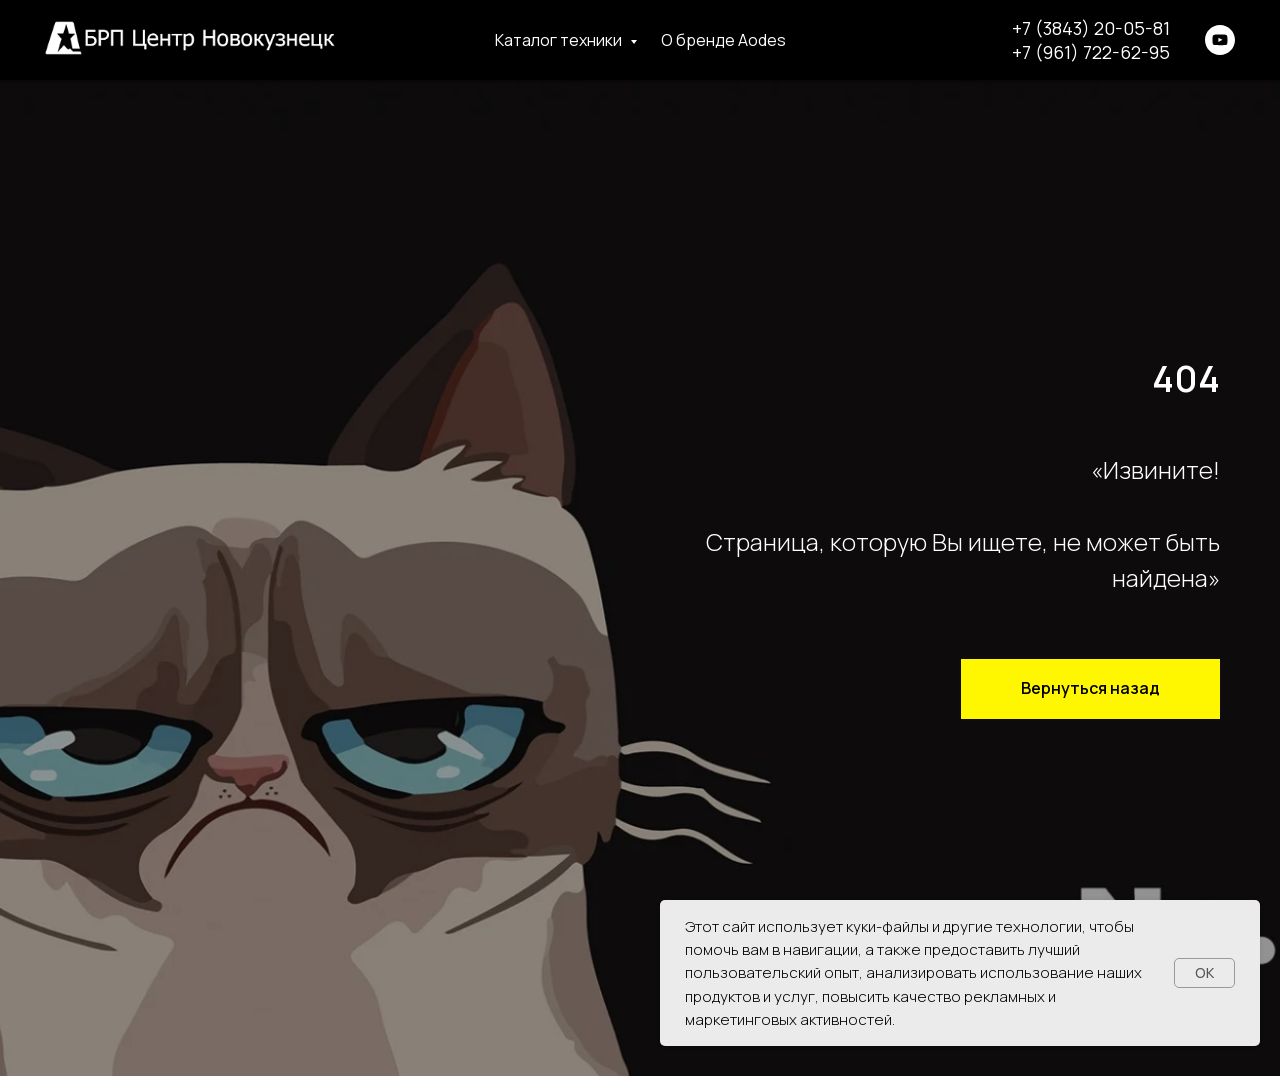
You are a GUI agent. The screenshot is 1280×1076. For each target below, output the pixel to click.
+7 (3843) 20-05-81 (1091, 28)
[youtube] (1220, 40)
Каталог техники (560, 40)
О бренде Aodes (723, 40)
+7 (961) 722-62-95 (1091, 52)
